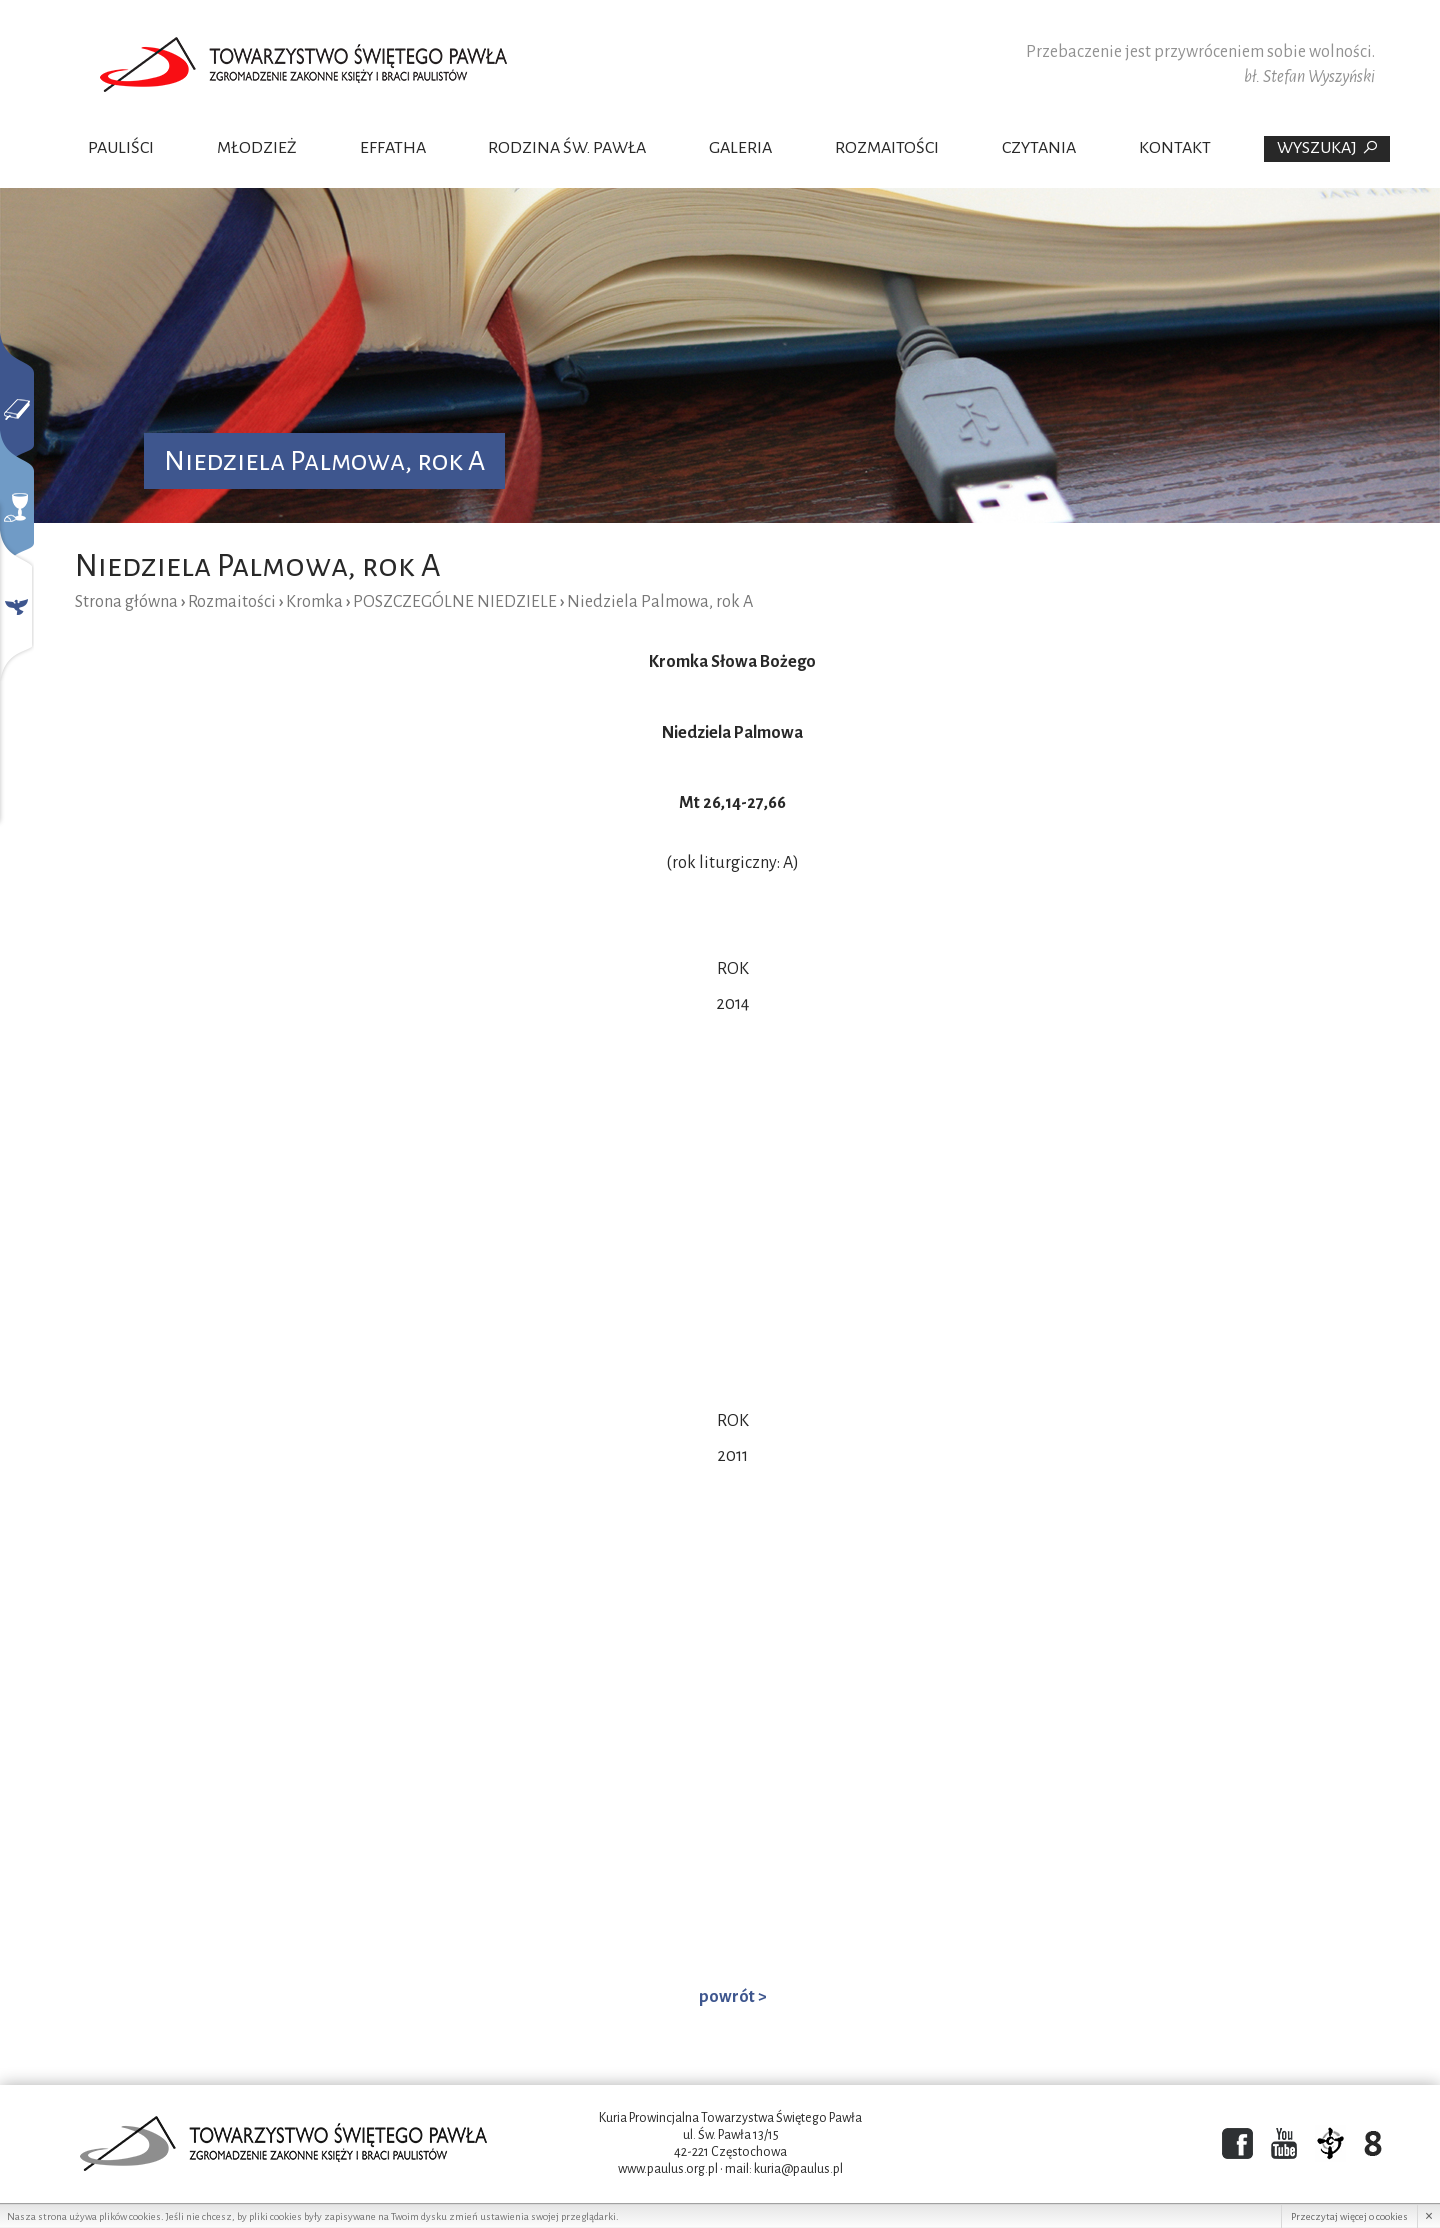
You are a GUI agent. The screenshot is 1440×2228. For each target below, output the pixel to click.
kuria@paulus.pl (798, 2169)
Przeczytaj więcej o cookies (1349, 2216)
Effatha (393, 148)
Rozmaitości (887, 148)
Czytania (1039, 148)
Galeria (740, 148)
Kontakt (1175, 148)
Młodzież (257, 148)
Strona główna (126, 602)
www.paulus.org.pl (668, 2169)
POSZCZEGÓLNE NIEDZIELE (455, 602)
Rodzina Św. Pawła (567, 148)
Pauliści (121, 148)
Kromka (314, 602)
